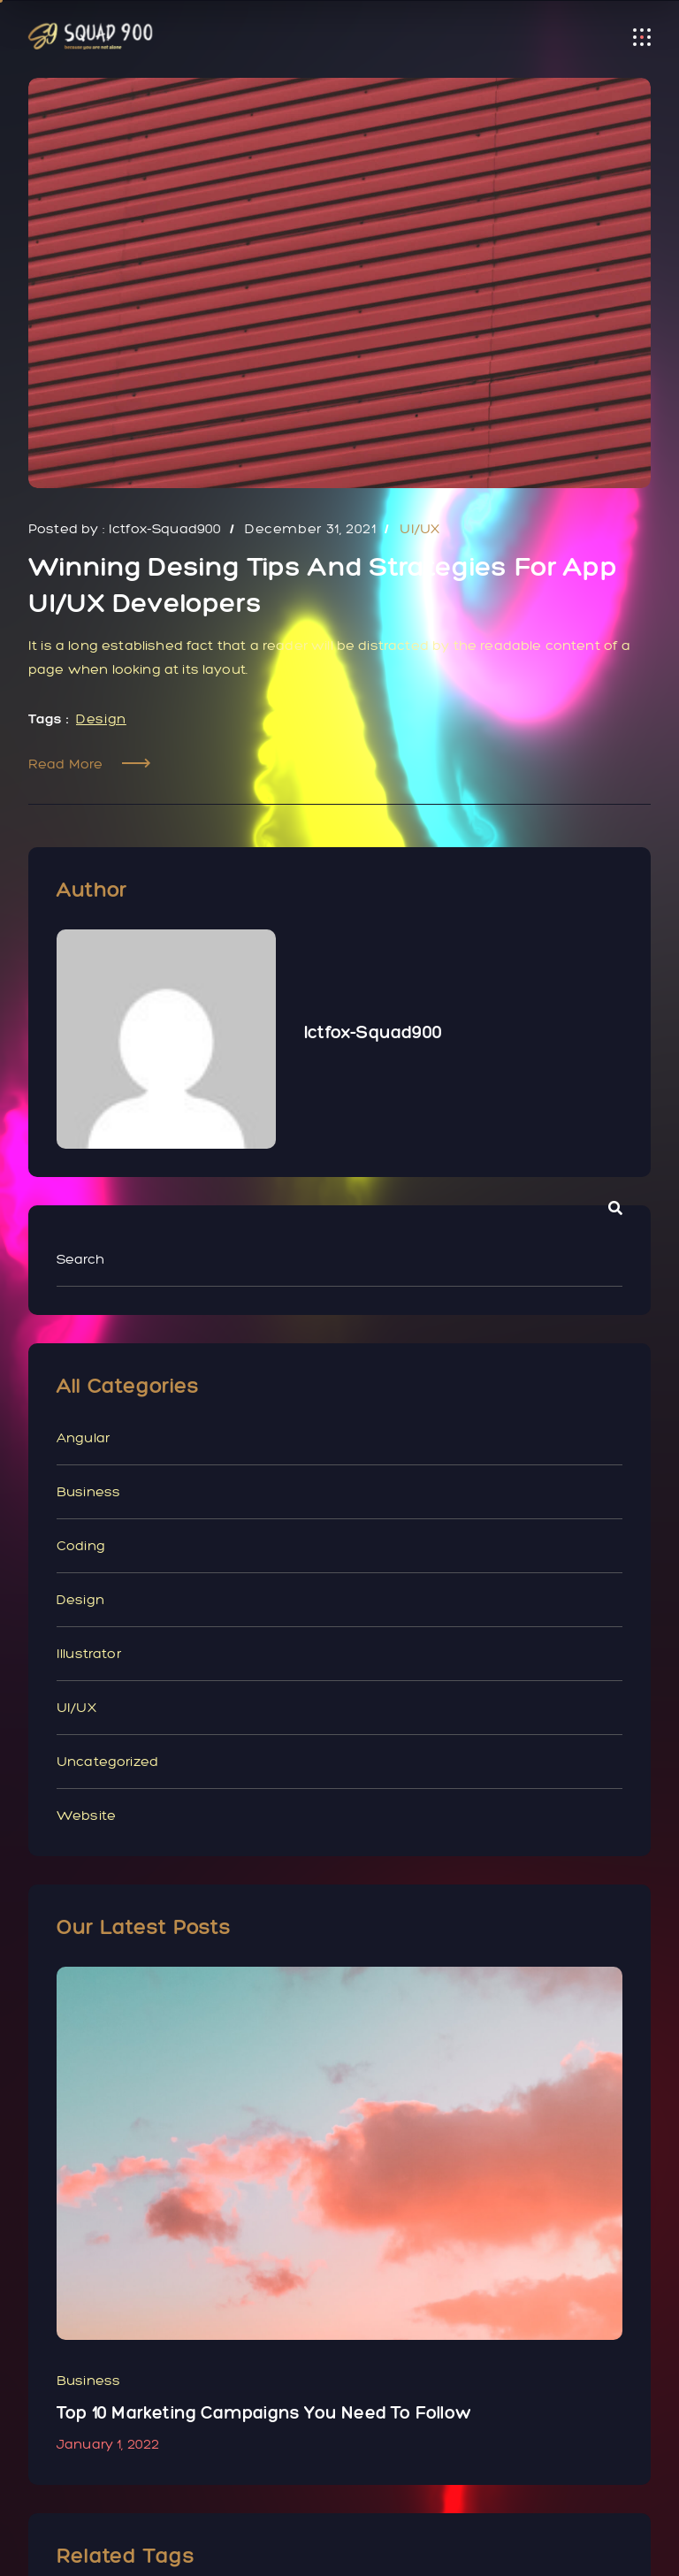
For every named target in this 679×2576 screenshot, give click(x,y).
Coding (81, 1545)
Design (101, 718)
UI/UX (76, 1707)
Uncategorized (107, 1761)
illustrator (89, 1653)
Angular (83, 1437)
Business (88, 1491)
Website (86, 1815)
